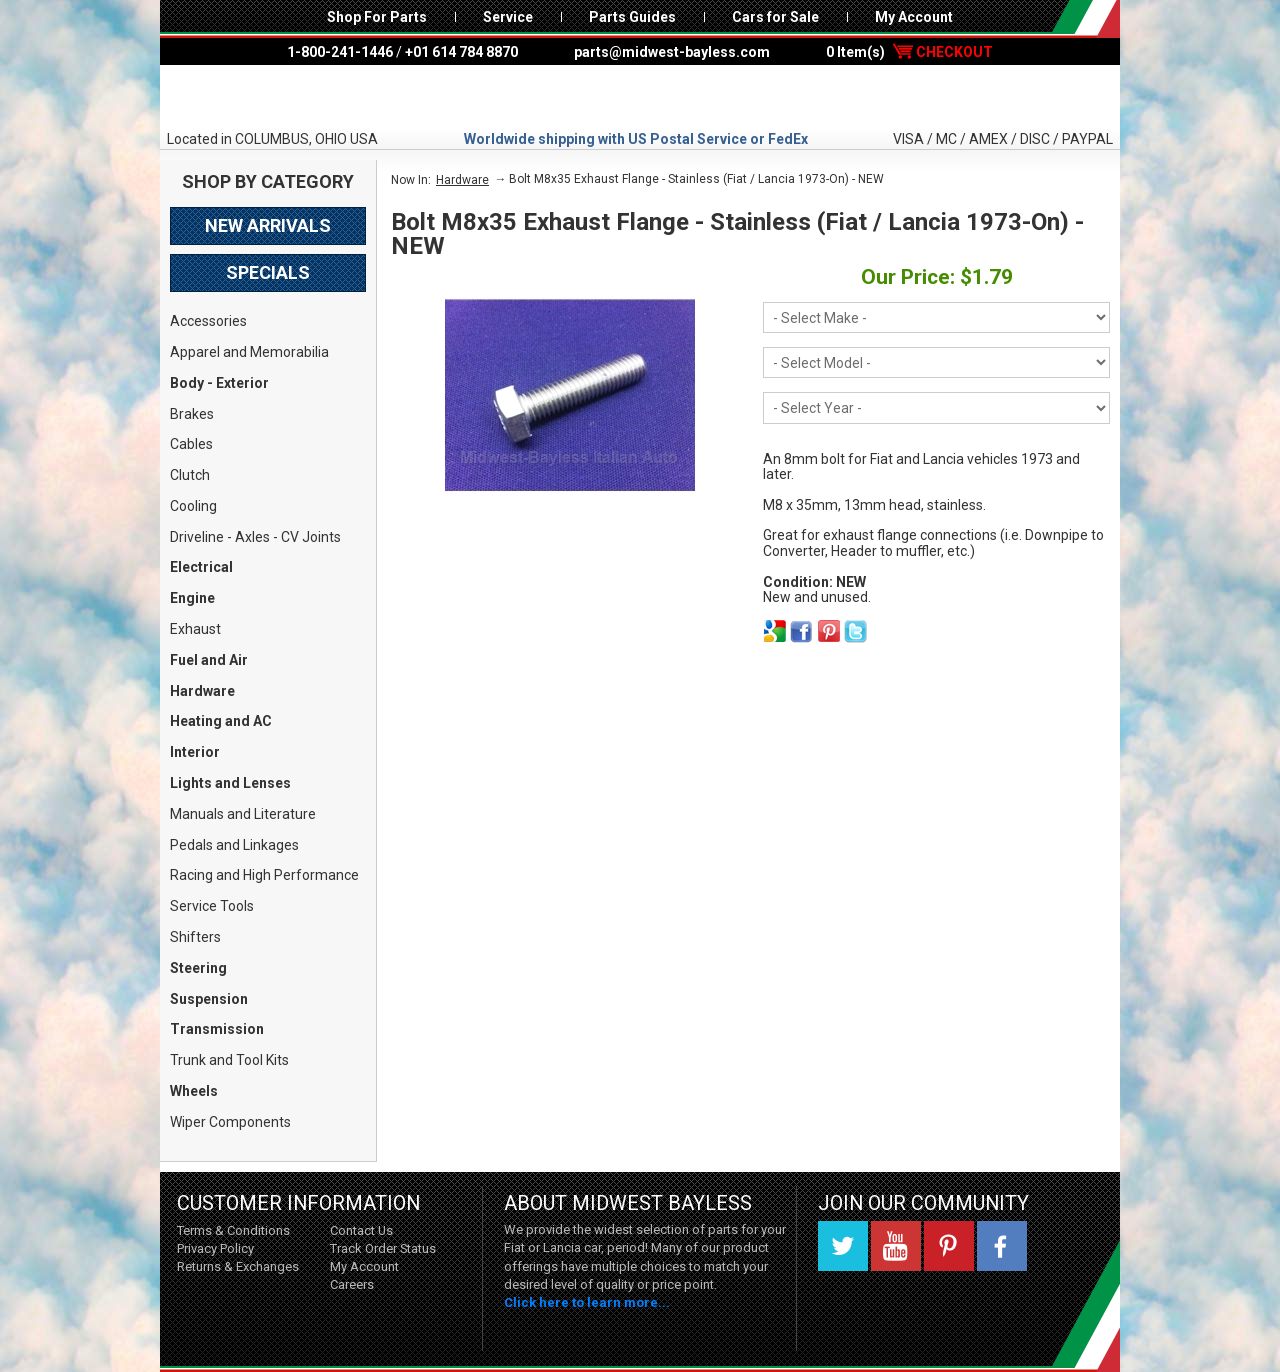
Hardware (202, 691)
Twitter (843, 1246)
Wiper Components (230, 1122)
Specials (268, 272)
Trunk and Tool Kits (229, 1060)
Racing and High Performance (264, 875)
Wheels (194, 1091)
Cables (191, 444)
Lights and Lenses (230, 783)
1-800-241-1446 (340, 52)
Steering (198, 968)
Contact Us (361, 1230)
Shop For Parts (377, 17)
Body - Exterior (219, 383)
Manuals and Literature (243, 814)
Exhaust (195, 629)
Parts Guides (632, 17)
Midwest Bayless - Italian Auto (640, 97)
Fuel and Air (209, 660)
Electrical (201, 567)
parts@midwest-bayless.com (672, 52)
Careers (352, 1284)
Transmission (217, 1029)
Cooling (193, 506)
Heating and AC (221, 721)
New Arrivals (268, 225)
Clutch (190, 475)
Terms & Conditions (233, 1230)
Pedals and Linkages (234, 845)
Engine (192, 598)
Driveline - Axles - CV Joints (255, 537)
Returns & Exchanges (238, 1266)
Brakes (192, 414)
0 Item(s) (909, 52)
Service (508, 17)
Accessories (208, 321)
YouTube (896, 1246)
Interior (195, 752)
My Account (914, 17)
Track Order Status (383, 1248)
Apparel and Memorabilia (249, 352)
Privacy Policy (215, 1248)
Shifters (195, 937)
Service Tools (212, 906)
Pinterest (949, 1246)
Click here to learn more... (587, 1302)
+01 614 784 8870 (461, 52)
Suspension (209, 999)
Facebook (1002, 1246)
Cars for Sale (775, 17)
